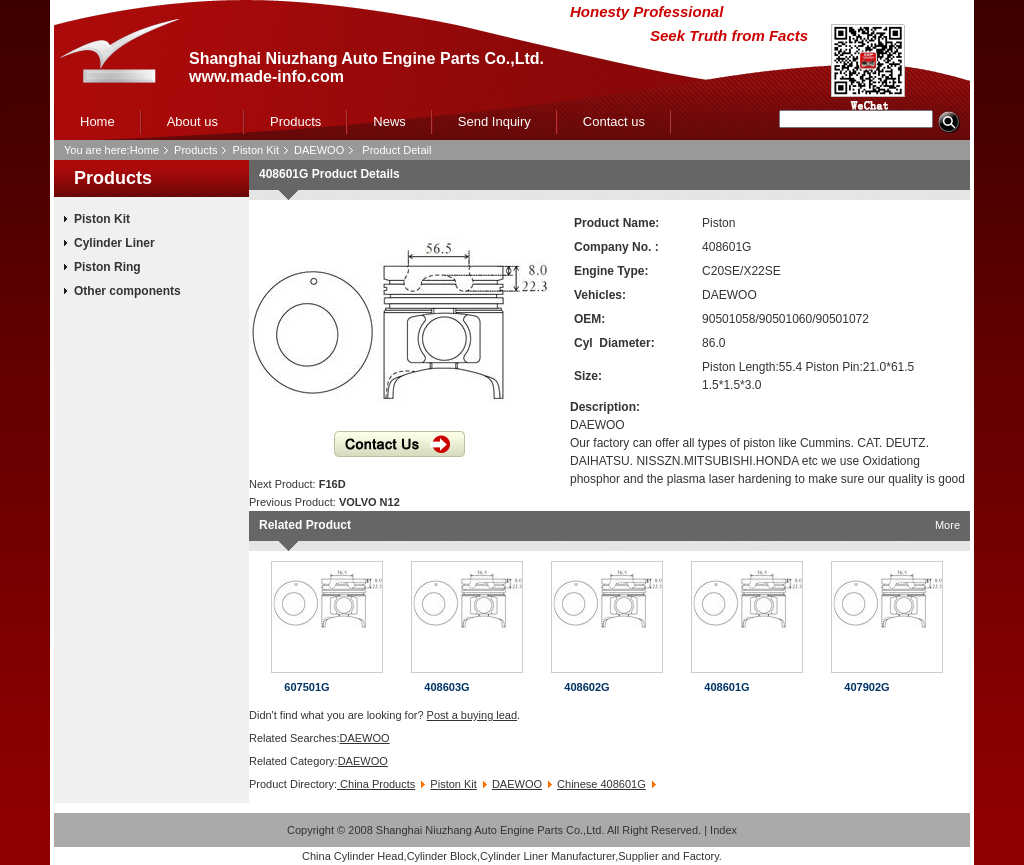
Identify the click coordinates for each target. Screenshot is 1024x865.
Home (97, 121)
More (947, 525)
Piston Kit (256, 150)
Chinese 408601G (601, 784)
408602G (586, 687)
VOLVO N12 (369, 502)
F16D (332, 484)
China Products (376, 784)
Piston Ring (107, 267)
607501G (306, 687)
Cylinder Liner (114, 243)
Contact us (614, 121)
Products (295, 121)
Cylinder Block (442, 856)
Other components (127, 291)
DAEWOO (319, 150)
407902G (866, 687)
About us (192, 121)
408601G (726, 687)
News (389, 121)
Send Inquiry (494, 121)
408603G (446, 687)
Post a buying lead (472, 715)
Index (723, 830)
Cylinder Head (369, 856)
